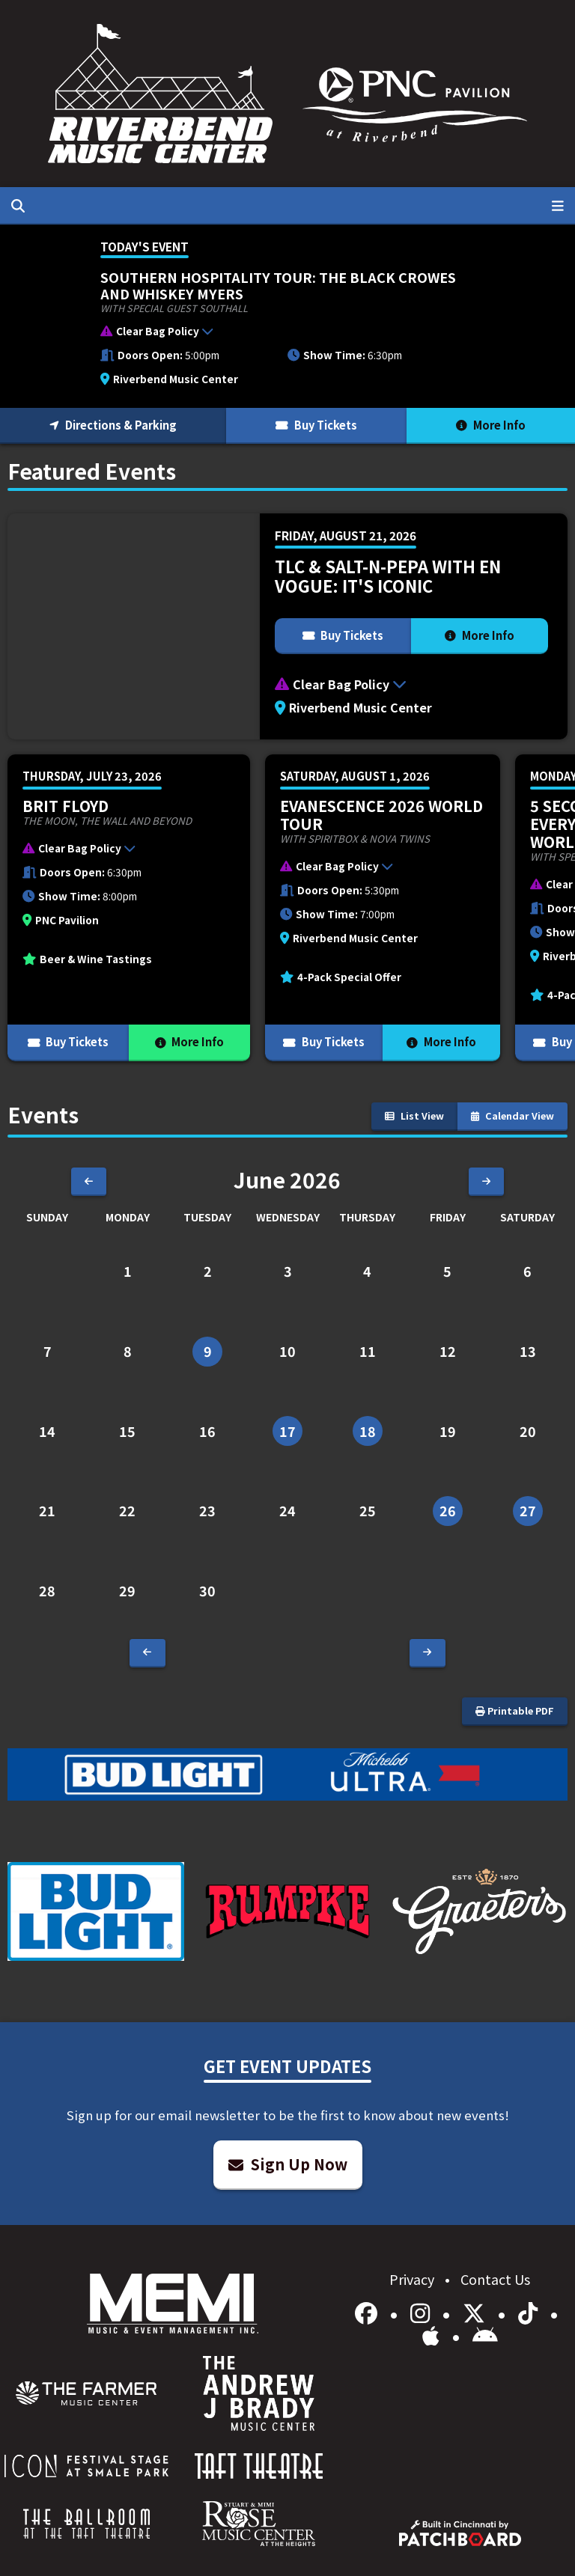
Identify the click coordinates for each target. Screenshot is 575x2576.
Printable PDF (514, 1710)
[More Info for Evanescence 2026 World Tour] (382, 907)
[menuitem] (86, 2393)
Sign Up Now (287, 2164)
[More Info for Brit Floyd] (128, 907)
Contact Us (495, 2279)
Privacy (413, 2279)
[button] (280, 334)
